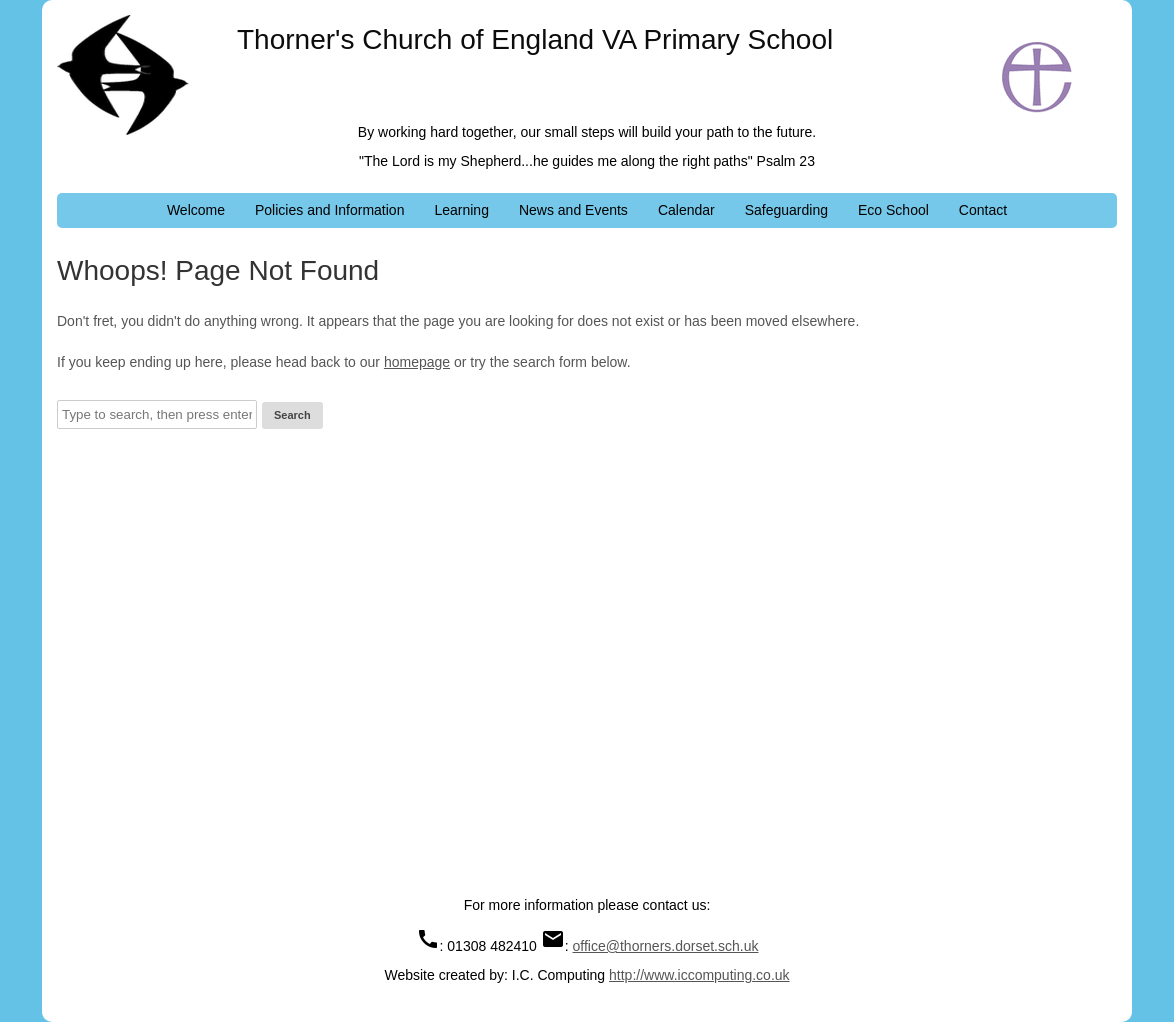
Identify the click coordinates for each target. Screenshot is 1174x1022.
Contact (983, 210)
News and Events (573, 210)
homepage (417, 362)
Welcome (196, 210)
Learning (461, 210)
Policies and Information (329, 210)
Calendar (686, 210)
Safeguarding (786, 210)
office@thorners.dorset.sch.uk (666, 946)
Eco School (893, 210)
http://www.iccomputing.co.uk (699, 975)
